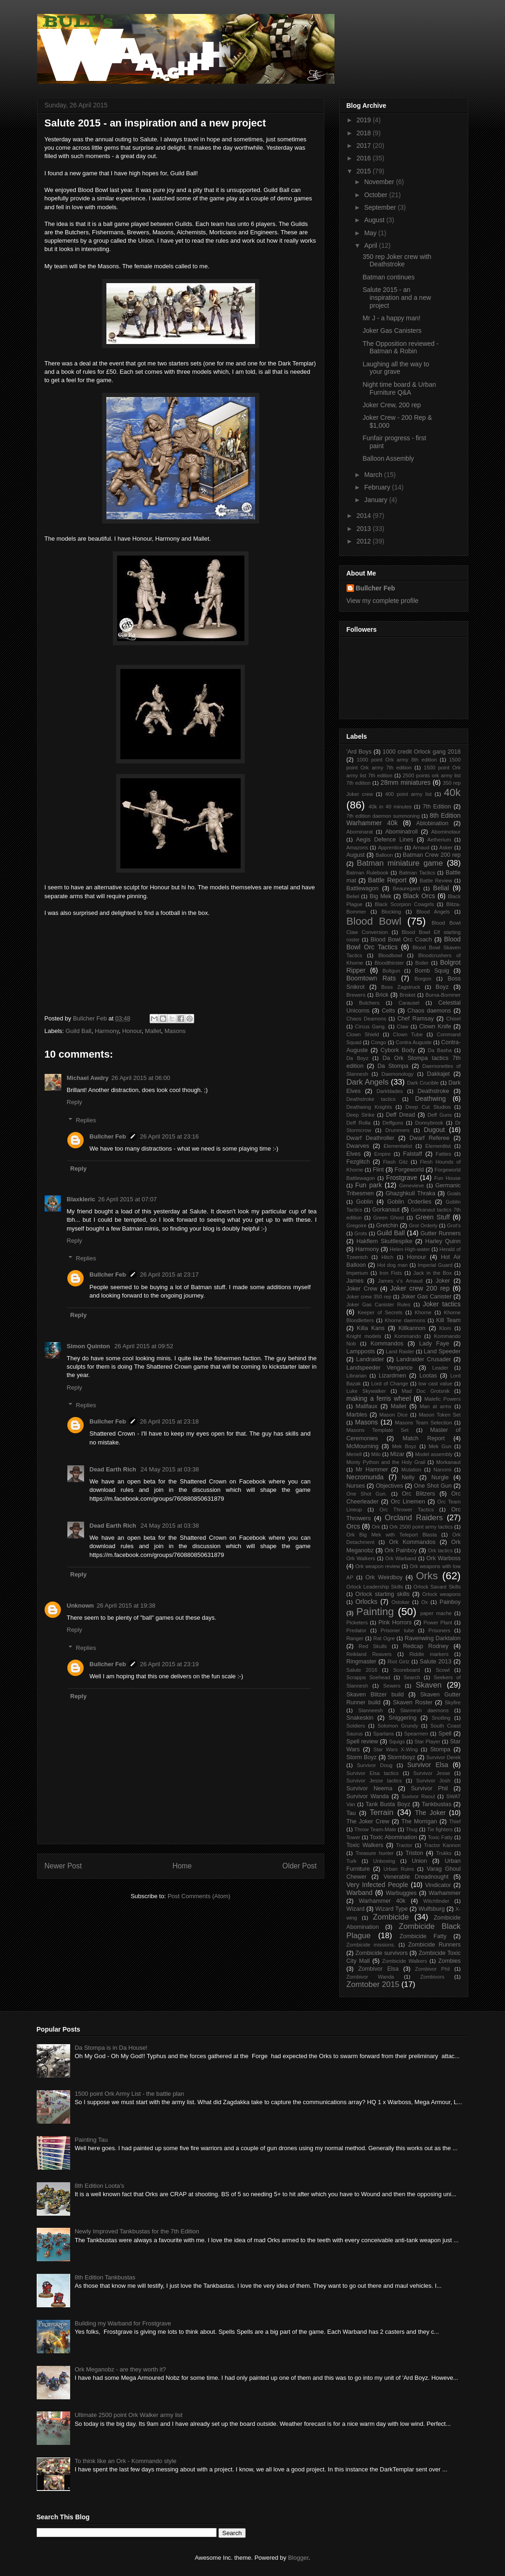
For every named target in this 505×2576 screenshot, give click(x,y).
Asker (446, 847)
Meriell (354, 1454)
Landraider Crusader (423, 1359)
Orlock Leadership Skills (375, 1586)
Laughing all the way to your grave (395, 368)
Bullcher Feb (108, 1136)
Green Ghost (388, 1217)
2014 (364, 515)
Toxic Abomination (393, 1837)
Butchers (369, 1003)
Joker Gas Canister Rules (379, 1304)
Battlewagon (363, 888)
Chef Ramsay (415, 1018)
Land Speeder (442, 1351)
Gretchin (387, 1225)
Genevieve (411, 1185)
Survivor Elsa (427, 1764)
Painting (375, 1611)
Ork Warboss (443, 1558)
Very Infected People (377, 1884)
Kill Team (448, 1320)
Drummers (398, 1130)
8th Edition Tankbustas (105, 2277)
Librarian (357, 1375)
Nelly (407, 1477)
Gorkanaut (386, 1209)
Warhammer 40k (382, 1901)
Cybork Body (397, 1050)
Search (412, 1677)
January (376, 499)
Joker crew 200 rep (420, 1288)
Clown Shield (363, 1034)
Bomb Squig (432, 970)
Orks (427, 1576)
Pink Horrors (395, 1622)
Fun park (368, 1185)
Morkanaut (448, 1462)
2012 (364, 541)
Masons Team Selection (423, 1422)
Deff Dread (400, 1115)
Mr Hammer (371, 1469)
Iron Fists (391, 1273)
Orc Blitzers (418, 1493)
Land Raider (400, 1351)
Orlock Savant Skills (437, 1586)
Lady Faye (434, 1343)
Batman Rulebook (368, 872)
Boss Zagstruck (400, 987)
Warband (360, 1892)
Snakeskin (360, 1718)
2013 (364, 528)
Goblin (364, 1202)
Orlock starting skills (382, 1594)
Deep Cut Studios (428, 1107)
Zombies (449, 1961)
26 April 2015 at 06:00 (141, 1077)
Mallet (153, 1030)
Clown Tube (408, 1034)
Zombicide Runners (434, 1944)
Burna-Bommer (443, 995)
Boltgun (391, 970)
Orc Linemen (408, 1501)
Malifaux (366, 1406)
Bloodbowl (390, 955)
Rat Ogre (384, 1638)
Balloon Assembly (388, 458)
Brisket (407, 995)
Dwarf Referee (429, 1138)
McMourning (363, 1446)
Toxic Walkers (365, 1845)
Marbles (357, 1414)
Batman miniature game (400, 863)
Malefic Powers (443, 1399)
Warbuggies (401, 1893)
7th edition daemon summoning (383, 816)
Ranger (355, 1638)
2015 (364, 171)
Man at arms (435, 1406)
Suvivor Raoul (418, 1796)
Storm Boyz (362, 1757)
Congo (378, 1042)
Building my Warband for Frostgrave (123, 2323)
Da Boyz (358, 1058)
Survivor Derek (443, 1757)
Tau (351, 1813)
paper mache (436, 1613)
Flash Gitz (395, 1162)
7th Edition (437, 806)
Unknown (80, 1605)
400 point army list (408, 794)
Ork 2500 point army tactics (421, 1527)
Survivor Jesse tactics (374, 1780)
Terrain (381, 1812)
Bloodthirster (389, 963)
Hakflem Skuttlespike (384, 1241)
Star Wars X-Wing (396, 1749)
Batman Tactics (417, 872)
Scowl (443, 1670)
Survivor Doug (375, 1765)
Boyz (442, 987)
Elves (354, 1154)
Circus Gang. (370, 1026)
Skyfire (452, 1702)
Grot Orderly (423, 1225)
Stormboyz (401, 1757)
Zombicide (391, 1917)
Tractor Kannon (442, 1845)
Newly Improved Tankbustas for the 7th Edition (137, 2231)
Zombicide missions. (371, 1944)
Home (182, 1866)
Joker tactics (441, 1304)
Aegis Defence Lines (384, 839)
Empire (382, 1154)
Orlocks (366, 1601)
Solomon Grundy (398, 1725)
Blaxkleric (81, 1199)
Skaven (429, 1685)
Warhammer (445, 1893)
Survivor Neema (370, 1788)
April (371, 245)
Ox (424, 1602)
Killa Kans (371, 1328)
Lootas (428, 1375)
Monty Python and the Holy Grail (386, 1462)
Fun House (447, 1178)
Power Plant (437, 1622)
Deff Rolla (359, 1123)
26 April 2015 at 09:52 (143, 1346)
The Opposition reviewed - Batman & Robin (400, 347)
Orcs (354, 1526)
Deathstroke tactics (371, 1099)
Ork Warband (400, 1558)
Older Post (299, 1866)
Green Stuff (432, 1217)
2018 (364, 133)
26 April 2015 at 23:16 (169, 1136)
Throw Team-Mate (375, 1829)
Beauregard (406, 888)
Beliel (353, 896)
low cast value (436, 1383)
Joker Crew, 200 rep (391, 405)
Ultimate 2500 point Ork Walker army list (129, 2414)
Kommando (407, 1336)
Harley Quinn (442, 1241)
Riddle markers (428, 1654)
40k (452, 792)
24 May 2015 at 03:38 (170, 1469)
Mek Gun (440, 1446)
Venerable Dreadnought (415, 1877)
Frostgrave (401, 1177)
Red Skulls (373, 1646)
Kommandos (387, 1343)
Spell (445, 1733)
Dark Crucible (423, 1083)
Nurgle (440, 1477)
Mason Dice (394, 1414)
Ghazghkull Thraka (410, 1193)
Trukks (444, 1853)
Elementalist (398, 1146)
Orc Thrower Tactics (407, 1509)
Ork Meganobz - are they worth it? (120, 2369)
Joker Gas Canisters (391, 330)
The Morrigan (419, 1821)
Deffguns (392, 1123)
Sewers (391, 1686)
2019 (364, 120)
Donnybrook (429, 1123)
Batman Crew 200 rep (431, 855)
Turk (352, 1861)
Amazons (357, 847)
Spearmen (416, 1733)
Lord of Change (389, 1383)
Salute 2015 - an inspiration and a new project (396, 297)
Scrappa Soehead (368, 1677)
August (375, 220)
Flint (378, 1169)
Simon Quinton (89, 1346)
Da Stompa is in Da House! (111, 2047)
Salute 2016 (362, 1670)
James (355, 1281)
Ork (376, 1527)
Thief (455, 1821)
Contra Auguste (414, 1042)
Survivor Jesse (431, 1773)
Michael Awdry (88, 1077)
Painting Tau (91, 2139)
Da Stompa (392, 1066)
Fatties (444, 1154)
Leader (440, 1368)
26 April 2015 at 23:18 (169, 1421)
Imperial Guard (435, 1265)
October (376, 195)
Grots (360, 1233)
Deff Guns (439, 1115)
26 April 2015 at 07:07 (127, 1199)
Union (419, 1861)
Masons (175, 1030)
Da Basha (440, 1050)
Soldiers (356, 1725)
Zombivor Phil (432, 1969)
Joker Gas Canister (426, 1296)
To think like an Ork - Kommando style (126, 2460)
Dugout (434, 1129)
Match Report (423, 1438)
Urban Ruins (398, 1869)
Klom (445, 1328)
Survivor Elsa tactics (373, 1773)
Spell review (362, 1741)
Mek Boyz (404, 1446)
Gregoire (357, 1225)
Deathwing (430, 1098)
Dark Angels (368, 1082)
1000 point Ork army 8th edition (397, 759)
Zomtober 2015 (373, 1984)
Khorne (423, 1312)
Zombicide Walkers (404, 1961)
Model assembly (434, 1454)
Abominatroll (401, 831)
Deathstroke (433, 1091)
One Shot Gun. (367, 1494)
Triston (414, 1853)
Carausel (409, 1003)
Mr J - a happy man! (391, 318)
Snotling (441, 1718)
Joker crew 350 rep (369, 1296)
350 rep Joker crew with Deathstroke (396, 260)
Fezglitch (358, 1162)
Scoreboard (406, 1670)
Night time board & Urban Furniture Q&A (399, 388)
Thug (412, 1829)
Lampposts (361, 1351)
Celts (388, 1010)
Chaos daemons (429, 1010)
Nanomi (442, 1469)
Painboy (450, 1602)
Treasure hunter (374, 1853)
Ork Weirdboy (384, 1577)
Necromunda (365, 1477)
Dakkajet (438, 1074)
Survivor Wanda (368, 1796)
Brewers (356, 995)
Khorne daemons (405, 1320)
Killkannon (412, 1328)
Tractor (404, 1845)
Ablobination (432, 823)
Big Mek (381, 896)
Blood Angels (433, 911)
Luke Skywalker (366, 1391)
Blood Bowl (374, 921)
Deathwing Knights (369, 1107)
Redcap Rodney (425, 1646)
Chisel (453, 1018)
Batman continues (388, 277)
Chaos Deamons (367, 1018)
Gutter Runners (440, 1233)
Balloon (384, 855)
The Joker (430, 1812)
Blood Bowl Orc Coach (401, 939)
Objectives (389, 1486)
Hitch (387, 1257)
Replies (86, 1119)
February (378, 487)
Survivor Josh (433, 1780)
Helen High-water (410, 1249)
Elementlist (438, 1146)
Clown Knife (435, 1026)
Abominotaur (445, 831)
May (371, 233)
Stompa (440, 1749)
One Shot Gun (433, 1486)
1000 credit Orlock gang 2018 (422, 751)
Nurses (356, 1486)
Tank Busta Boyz (388, 1804)
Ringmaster (361, 1661)
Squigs (397, 1741)
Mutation (411, 1469)
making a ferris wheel (379, 1398)
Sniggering (402, 1718)
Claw (402, 1026)
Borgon (422, 978)
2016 (364, 158)
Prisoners (439, 1630)
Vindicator (438, 1885)
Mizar (397, 1454)
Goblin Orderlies (409, 1202)
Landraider (370, 1359)
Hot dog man (392, 1265)
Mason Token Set (439, 1414)
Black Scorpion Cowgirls (404, 904)
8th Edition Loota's (100, 2185)
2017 (364, 145)
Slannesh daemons (424, 1710)
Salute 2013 (435, 1661)
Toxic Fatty (440, 1837)
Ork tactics (440, 1550)
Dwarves (358, 1146)
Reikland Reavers (369, 1654)
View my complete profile (383, 600)
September (381, 207)
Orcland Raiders (414, 1517)
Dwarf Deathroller (370, 1138)
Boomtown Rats (371, 978)
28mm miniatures (405, 782)
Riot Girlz (398, 1661)
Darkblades (390, 1091)
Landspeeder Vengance (380, 1367)
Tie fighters (440, 1829)
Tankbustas (437, 1804)
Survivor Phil (429, 1788)
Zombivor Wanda (370, 1977)
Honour (132, 1030)
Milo (376, 1454)
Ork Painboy (401, 1550)
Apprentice (390, 847)
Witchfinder (436, 1901)
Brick (381, 995)
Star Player (427, 1741)
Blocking (391, 911)
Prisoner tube (397, 1630)
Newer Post (63, 1866)
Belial (441, 888)
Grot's (454, 1225)
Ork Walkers (361, 1558)
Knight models (364, 1336)
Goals (453, 1193)
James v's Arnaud (400, 1281)
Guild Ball (79, 1030)
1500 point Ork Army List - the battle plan (129, 2093)
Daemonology (397, 1074)
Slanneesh (370, 1710)
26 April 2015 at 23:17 (169, 1274)
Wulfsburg (432, 1909)
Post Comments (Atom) (199, 1896)
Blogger (298, 2557)
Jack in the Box (432, 1273)
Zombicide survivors (381, 1953)
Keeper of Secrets (380, 1312)
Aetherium (439, 839)
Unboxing (384, 1861)
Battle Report (387, 880)
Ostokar (400, 1602)
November (380, 181)
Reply (74, 1102)
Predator (357, 1630)
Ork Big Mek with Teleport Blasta (392, 1534)
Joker (443, 1281)
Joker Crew (362, 1288)
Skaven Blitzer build (375, 1694)
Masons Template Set (378, 1430)
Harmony (107, 1030)
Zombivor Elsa (378, 1969)
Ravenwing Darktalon (432, 1638)
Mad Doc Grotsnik (425, 1391)
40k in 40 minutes (390, 806)
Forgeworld (409, 1169)
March (374, 474)
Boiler (422, 963)
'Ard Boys (359, 751)
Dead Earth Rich (114, 1469)
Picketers (357, 1622)
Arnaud (421, 847)
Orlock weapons (441, 1594)
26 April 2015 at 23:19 (169, 1664)
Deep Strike (361, 1115)
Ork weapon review (377, 1566)
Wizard (356, 1909)
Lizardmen (392, 1375)
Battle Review (436, 880)
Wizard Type (391, 1909)
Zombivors (432, 1977)
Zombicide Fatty (423, 1936)
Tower (354, 1837)
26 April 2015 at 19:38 (126, 1605)
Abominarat (360, 831)
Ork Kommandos (412, 1542)
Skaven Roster (413, 1702)
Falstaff (412, 1154)
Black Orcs (419, 896)
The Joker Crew (368, 1821)
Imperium (357, 1273)
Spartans (383, 1733)
